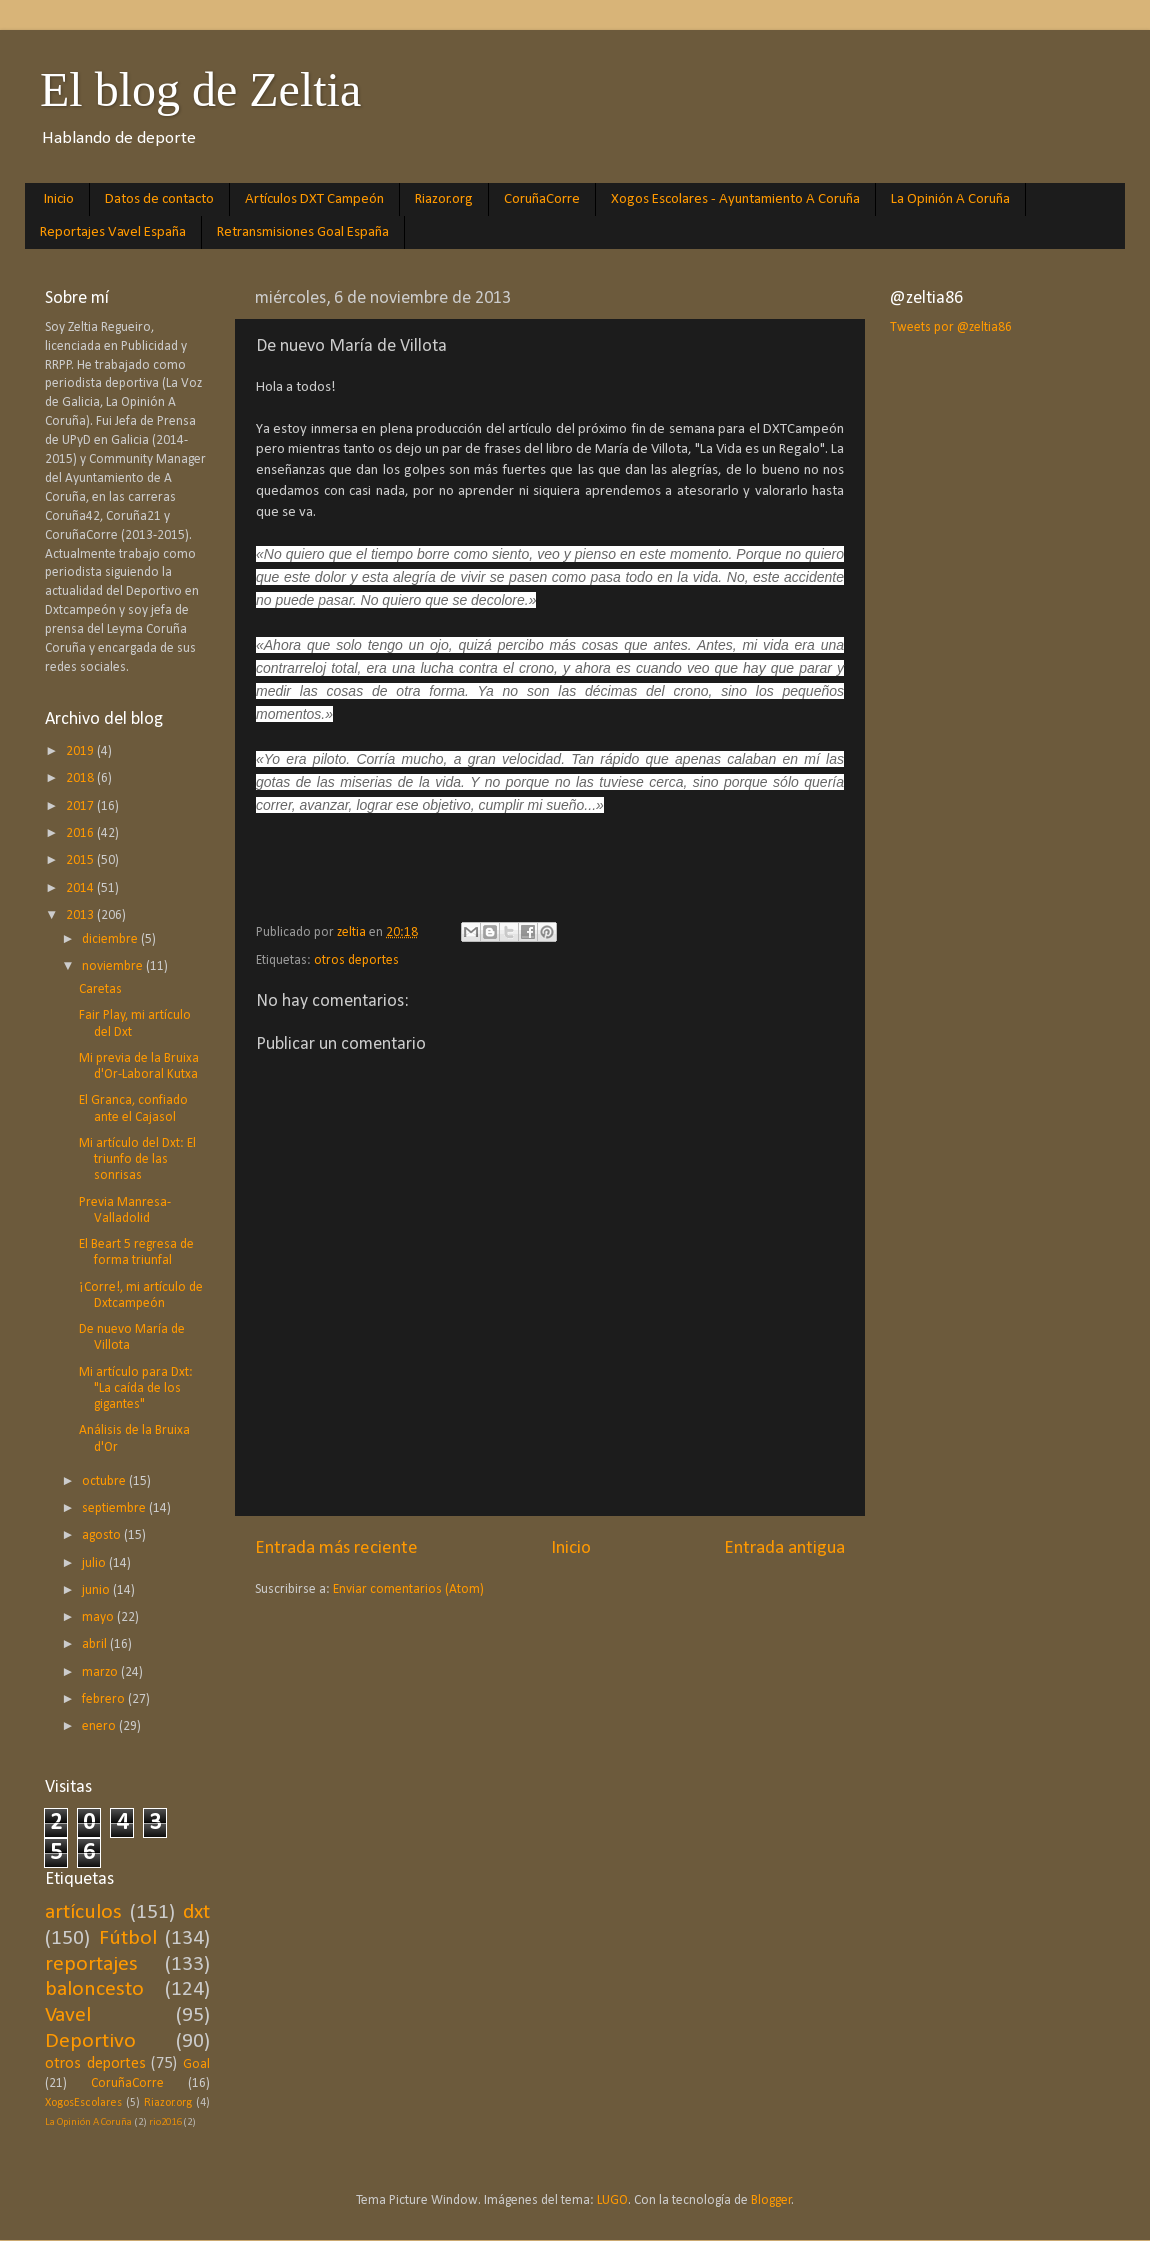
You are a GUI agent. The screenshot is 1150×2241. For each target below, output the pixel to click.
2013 (81, 915)
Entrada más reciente (336, 1548)
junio (97, 1590)
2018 (81, 778)
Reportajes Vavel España (113, 232)
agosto (103, 1535)
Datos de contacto (159, 199)
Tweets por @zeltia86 (951, 327)
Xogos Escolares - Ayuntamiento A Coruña (735, 199)
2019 (81, 751)
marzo (101, 1672)
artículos (83, 1912)
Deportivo (90, 2041)
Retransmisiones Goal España (303, 232)
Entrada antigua (784, 1548)
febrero (105, 1699)
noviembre (114, 966)
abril (96, 1644)
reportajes (91, 1964)
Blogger (771, 2200)
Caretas (100, 989)
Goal (196, 2064)
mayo (99, 1617)
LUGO (612, 2200)
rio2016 (165, 2122)
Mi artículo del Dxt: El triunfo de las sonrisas (137, 1159)
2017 (81, 806)
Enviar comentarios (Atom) (408, 1589)
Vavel (68, 2015)
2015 (81, 860)
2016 (81, 833)
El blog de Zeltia (200, 89)
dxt (196, 1912)
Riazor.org (444, 199)
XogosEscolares (83, 2103)
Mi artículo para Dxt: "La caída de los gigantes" (136, 1388)
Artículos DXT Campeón (314, 199)
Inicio (59, 199)
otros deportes (356, 960)
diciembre (111, 939)
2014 (81, 888)
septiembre (115, 1508)
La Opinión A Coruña (950, 199)
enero (100, 1726)
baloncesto (94, 1989)
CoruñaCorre (542, 199)
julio (95, 1563)
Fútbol (128, 1938)
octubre (105, 1481)
